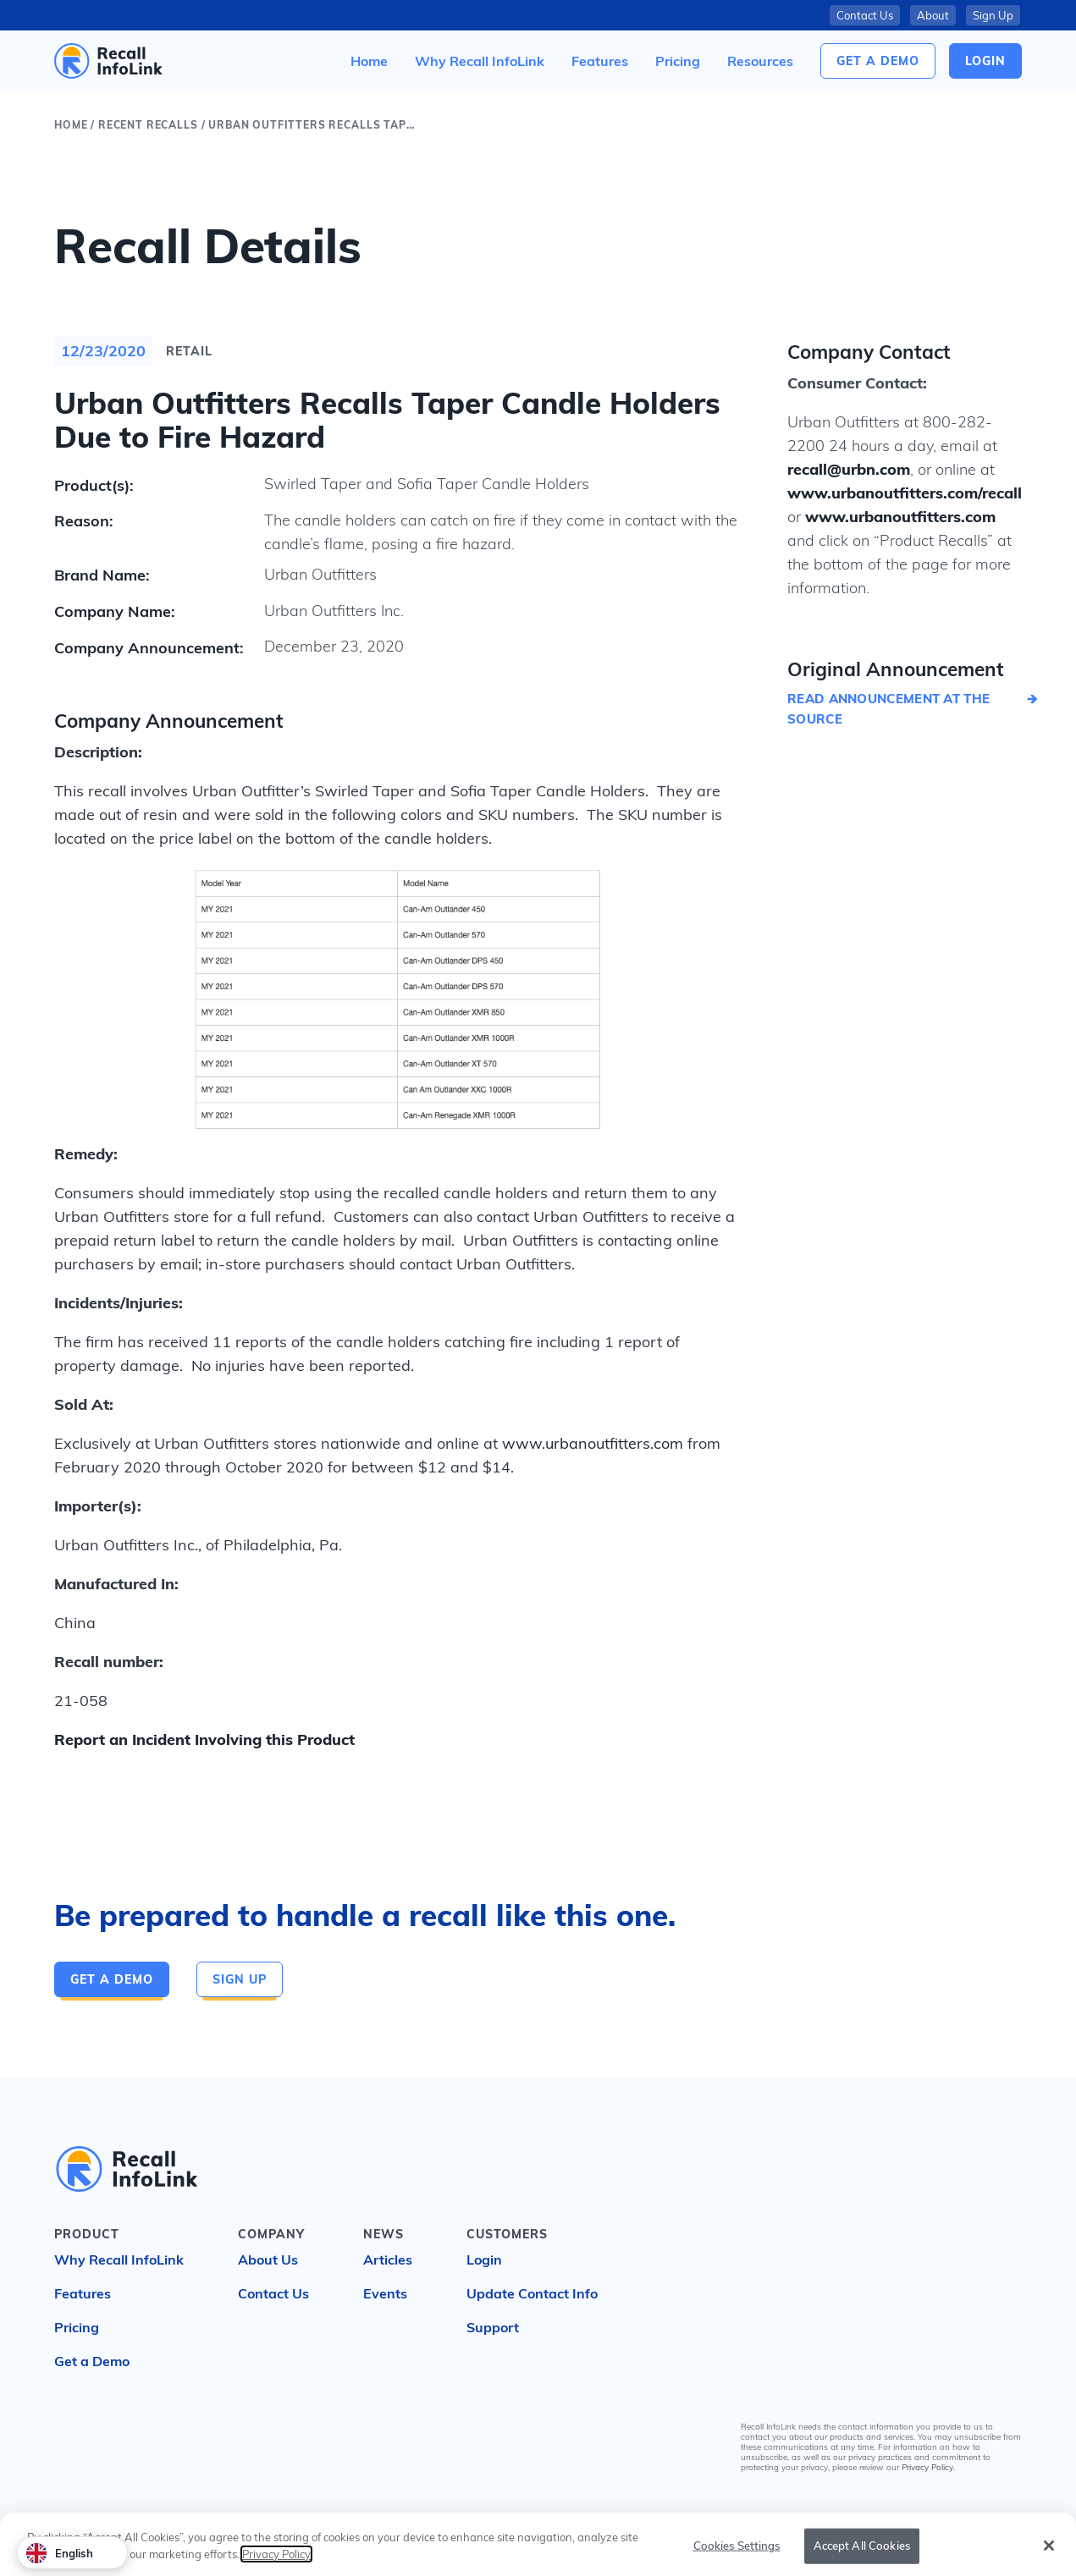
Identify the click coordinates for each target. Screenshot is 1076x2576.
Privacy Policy (927, 2467)
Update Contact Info (532, 2293)
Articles (387, 2259)
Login (484, 2259)
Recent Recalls (148, 124)
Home (70, 124)
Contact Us (864, 15)
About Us (268, 2259)
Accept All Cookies (862, 2555)
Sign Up (993, 15)
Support (492, 2327)
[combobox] (72, 2552)
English (59, 2553)
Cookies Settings (737, 2555)
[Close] (1049, 2556)
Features (82, 2293)
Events (385, 2293)
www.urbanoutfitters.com (592, 1443)
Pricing (76, 2327)
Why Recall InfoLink (119, 2259)
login (985, 61)
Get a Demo (877, 61)
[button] (760, 60)
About (933, 15)
